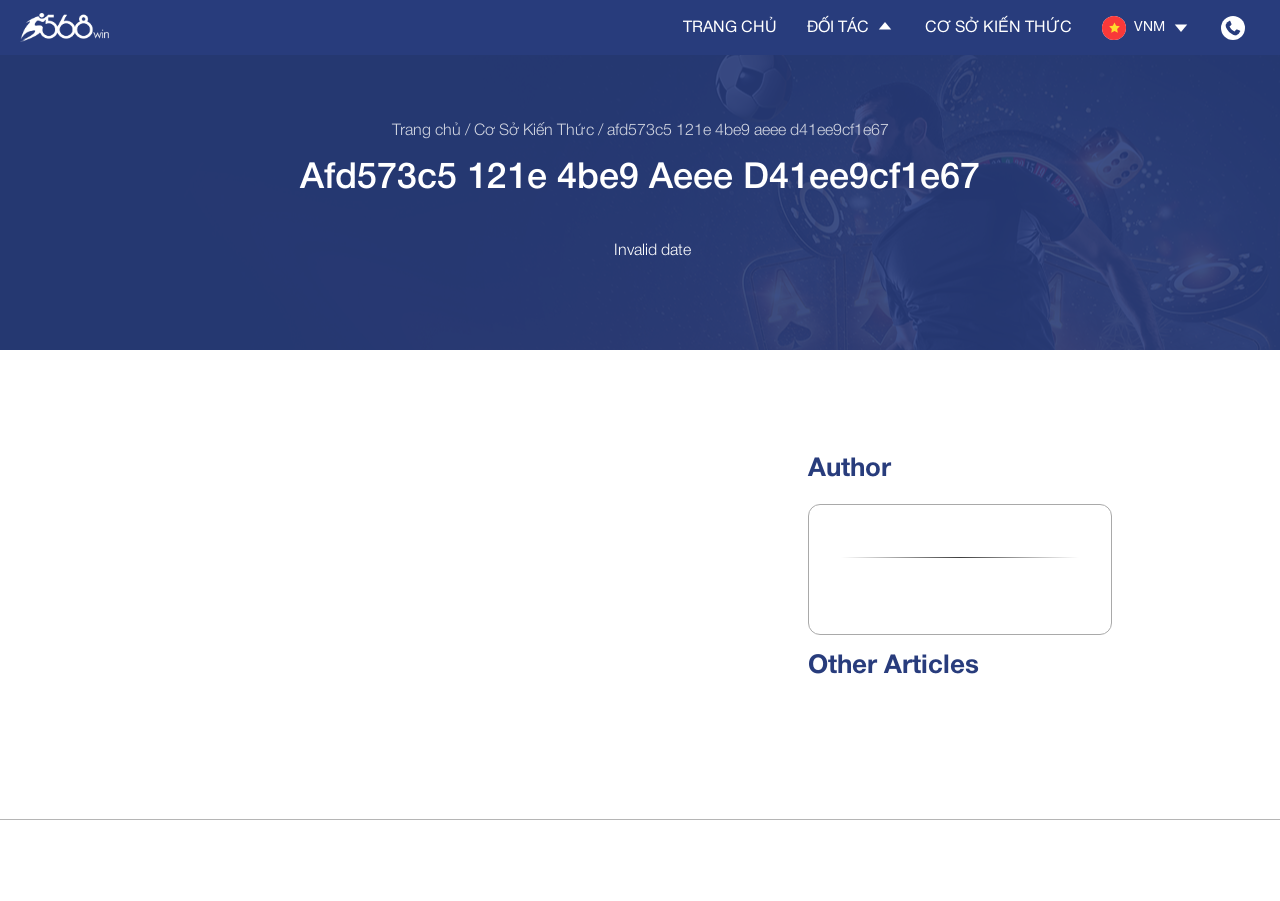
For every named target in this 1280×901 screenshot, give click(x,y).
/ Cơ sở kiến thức (527, 131)
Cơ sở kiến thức (998, 28)
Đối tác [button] (851, 27)
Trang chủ (730, 28)
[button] (1146, 28)
